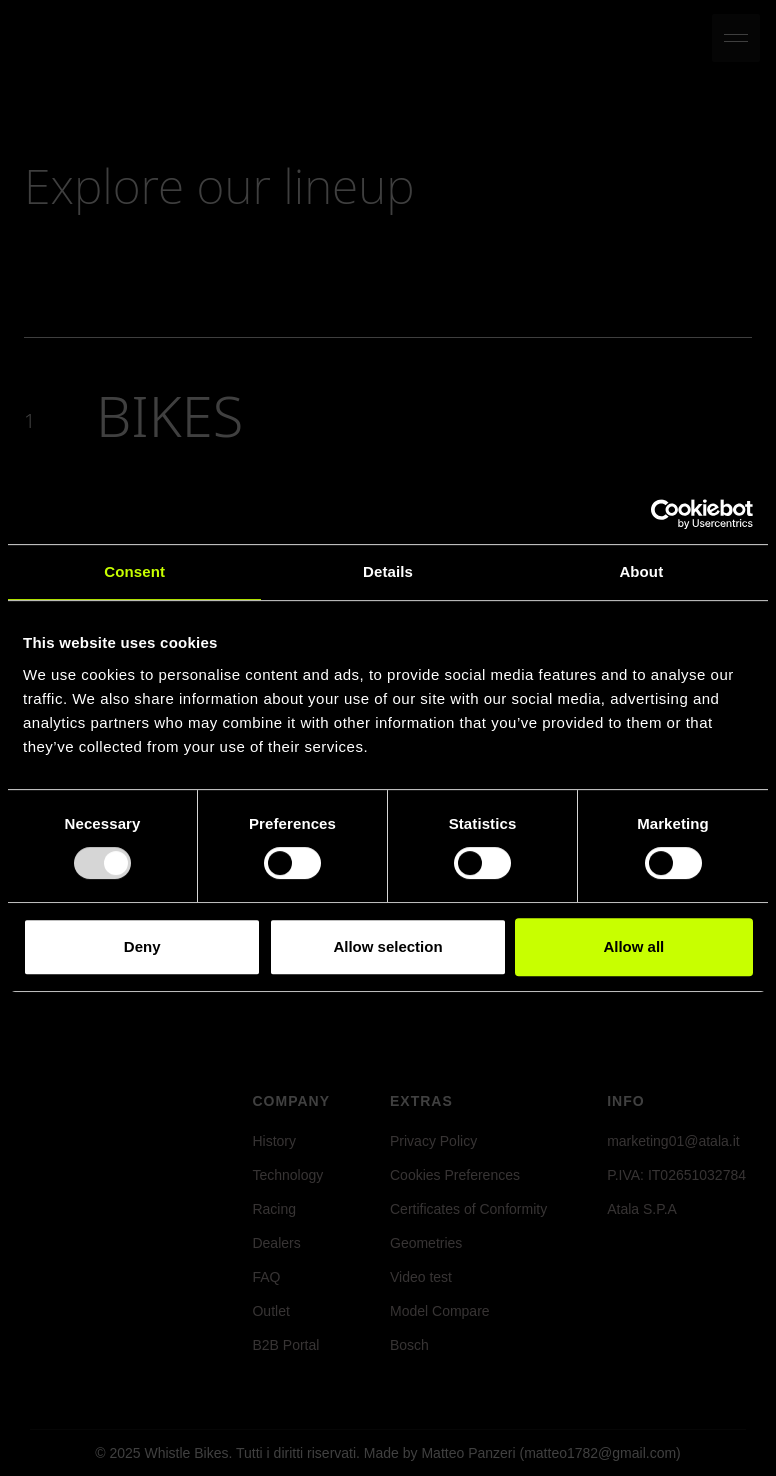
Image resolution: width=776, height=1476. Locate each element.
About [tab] (641, 571)
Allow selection (387, 946)
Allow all (633, 946)
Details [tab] (388, 571)
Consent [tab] (134, 571)
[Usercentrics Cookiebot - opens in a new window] (665, 514)
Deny (142, 946)
